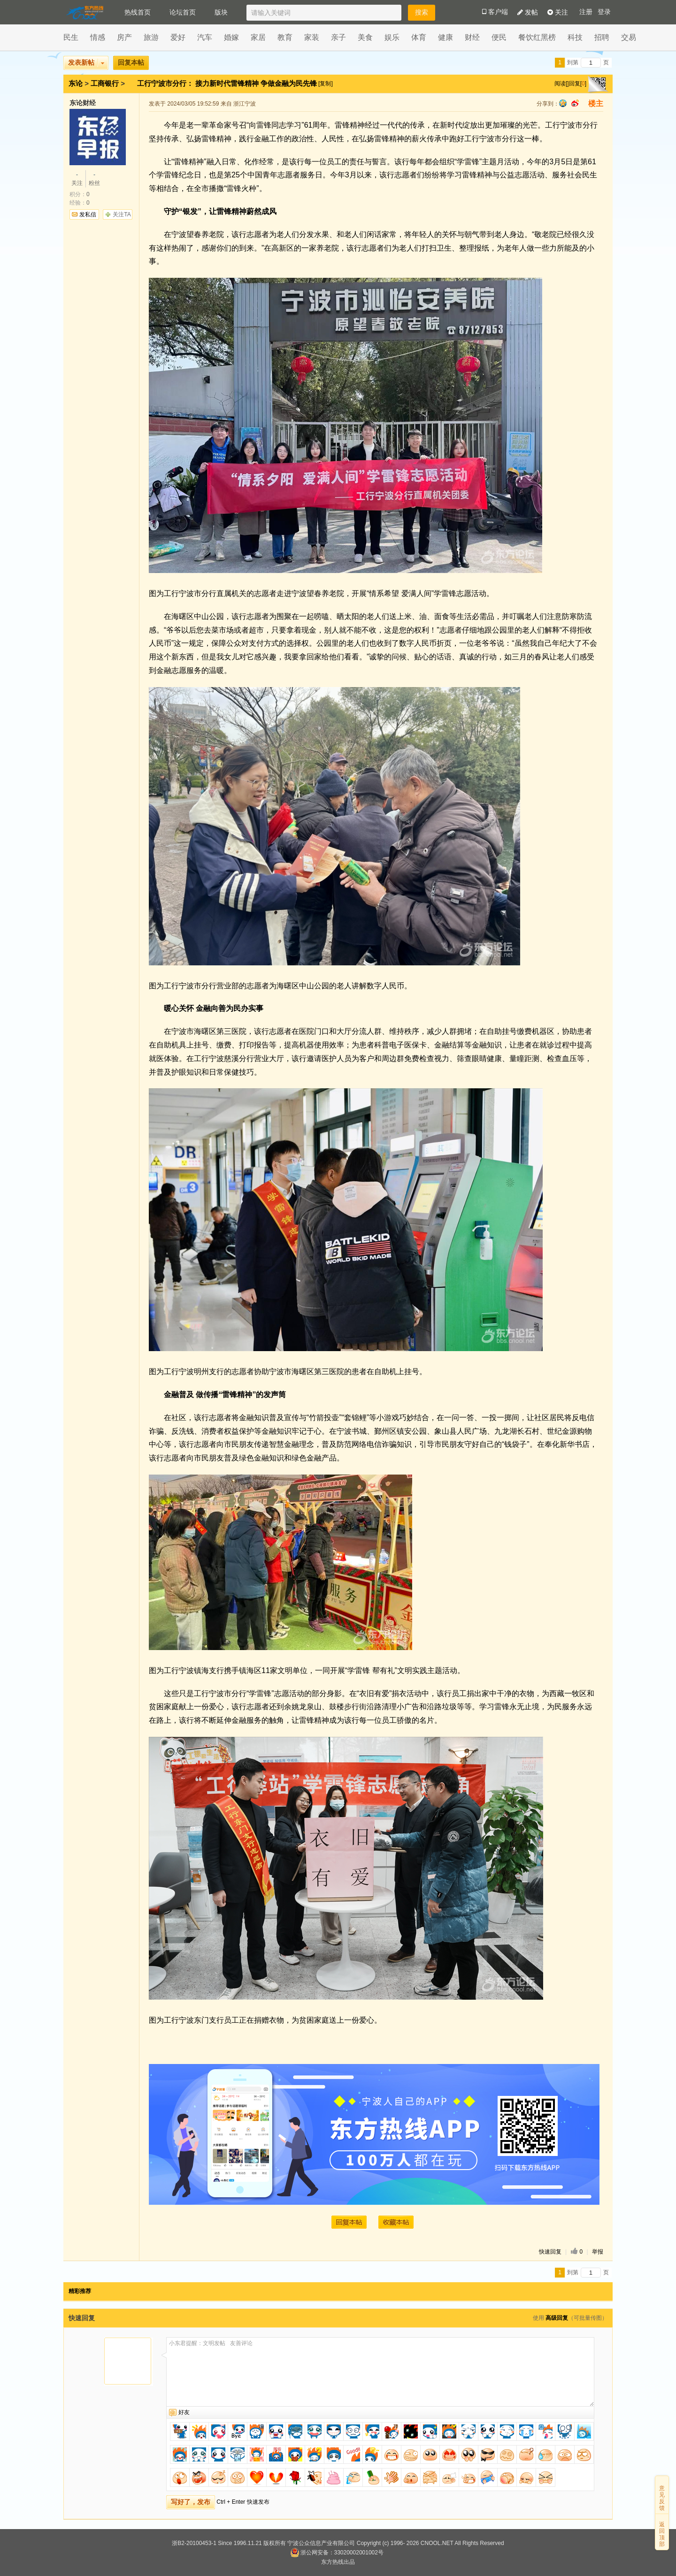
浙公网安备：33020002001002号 (337, 2552)
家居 (258, 37)
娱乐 (391, 37)
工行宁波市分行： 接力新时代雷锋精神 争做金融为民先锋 (228, 83)
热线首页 (137, 12)
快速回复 (550, 2251)
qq (563, 103)
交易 (628, 37)
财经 (472, 37)
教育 (284, 37)
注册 (585, 11)
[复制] (325, 83)
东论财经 (82, 103)
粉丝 (94, 178)
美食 (365, 37)
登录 (604, 11)
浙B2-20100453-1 (194, 2543)
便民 (499, 37)
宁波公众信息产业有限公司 (321, 2543)
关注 (557, 12)
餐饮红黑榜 (537, 37)
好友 (184, 2412)
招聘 (601, 37)
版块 (221, 12)
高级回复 (556, 2318)
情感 (97, 37)
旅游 (151, 37)
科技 (575, 37)
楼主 (595, 103)
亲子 (338, 37)
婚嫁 (231, 37)
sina (575, 103)
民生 (70, 37)
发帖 (527, 12)
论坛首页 (182, 12)
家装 (311, 37)
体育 (418, 37)
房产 (124, 37)
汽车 (204, 37)
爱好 (177, 37)
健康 (445, 37)
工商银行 (105, 83)
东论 (76, 83)
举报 (597, 2251)
